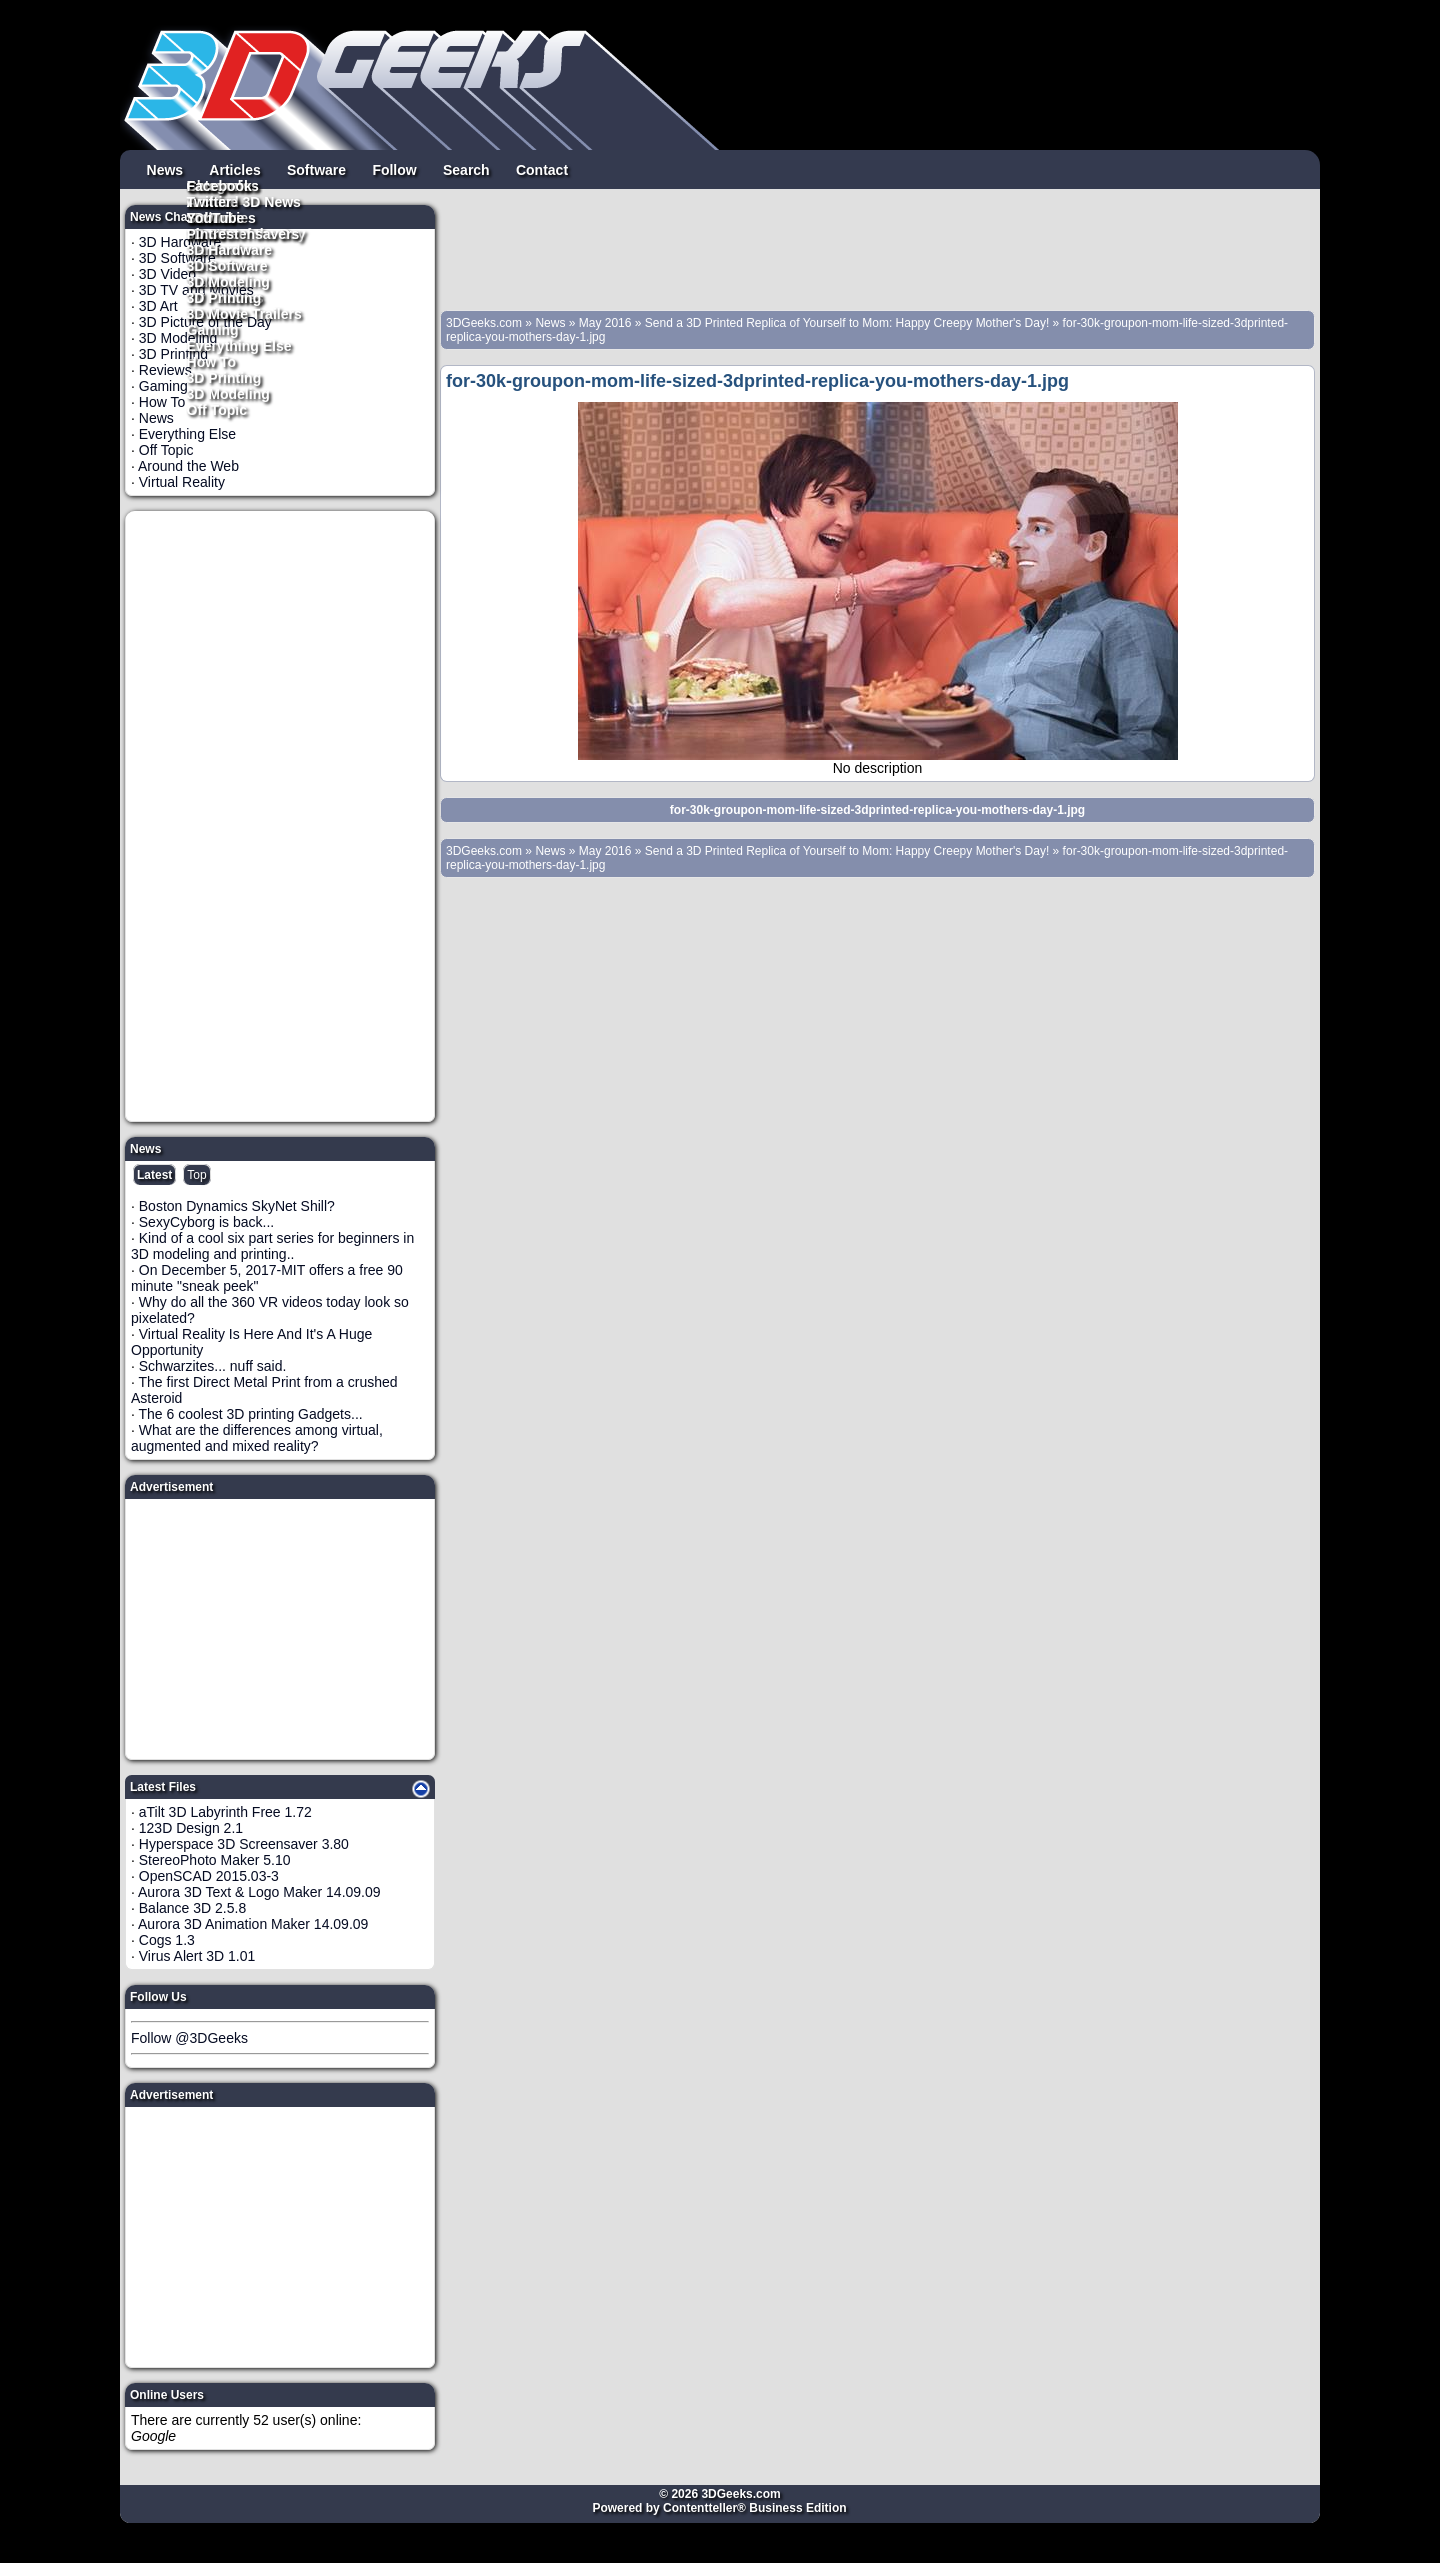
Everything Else (239, 345)
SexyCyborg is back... (206, 1222)
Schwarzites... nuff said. (213, 1366)
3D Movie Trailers (244, 313)
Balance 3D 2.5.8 (192, 1908)
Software (316, 169)
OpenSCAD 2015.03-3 (209, 1876)
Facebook (219, 185)
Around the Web (188, 466)
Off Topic (217, 409)
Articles (234, 169)
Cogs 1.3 (167, 1940)
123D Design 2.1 (191, 1828)
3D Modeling (228, 393)
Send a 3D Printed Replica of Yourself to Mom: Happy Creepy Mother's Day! (847, 323)
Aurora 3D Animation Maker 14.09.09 (253, 1924)
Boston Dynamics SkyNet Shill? (237, 1206)
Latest (154, 1175)
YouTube (216, 217)
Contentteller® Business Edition (755, 2508)
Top (196, 1175)
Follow (394, 169)
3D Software (227, 265)
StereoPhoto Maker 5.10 (215, 1860)
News (165, 169)
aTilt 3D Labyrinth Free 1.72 (225, 1812)
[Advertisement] (281, 816)
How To (212, 361)
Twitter (209, 201)
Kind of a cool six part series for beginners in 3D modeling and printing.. (272, 1246)
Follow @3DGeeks (189, 2038)
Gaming (213, 329)
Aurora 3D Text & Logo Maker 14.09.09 (259, 1892)
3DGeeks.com (485, 323)
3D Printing (224, 377)
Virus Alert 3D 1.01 (197, 1956)
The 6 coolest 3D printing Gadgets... (251, 1414)
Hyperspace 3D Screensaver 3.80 (244, 1844)
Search (466, 169)
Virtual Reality (182, 482)
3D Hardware (230, 249)
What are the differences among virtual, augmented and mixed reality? (257, 1438)
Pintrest (213, 233)
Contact (542, 169)
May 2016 (605, 323)
